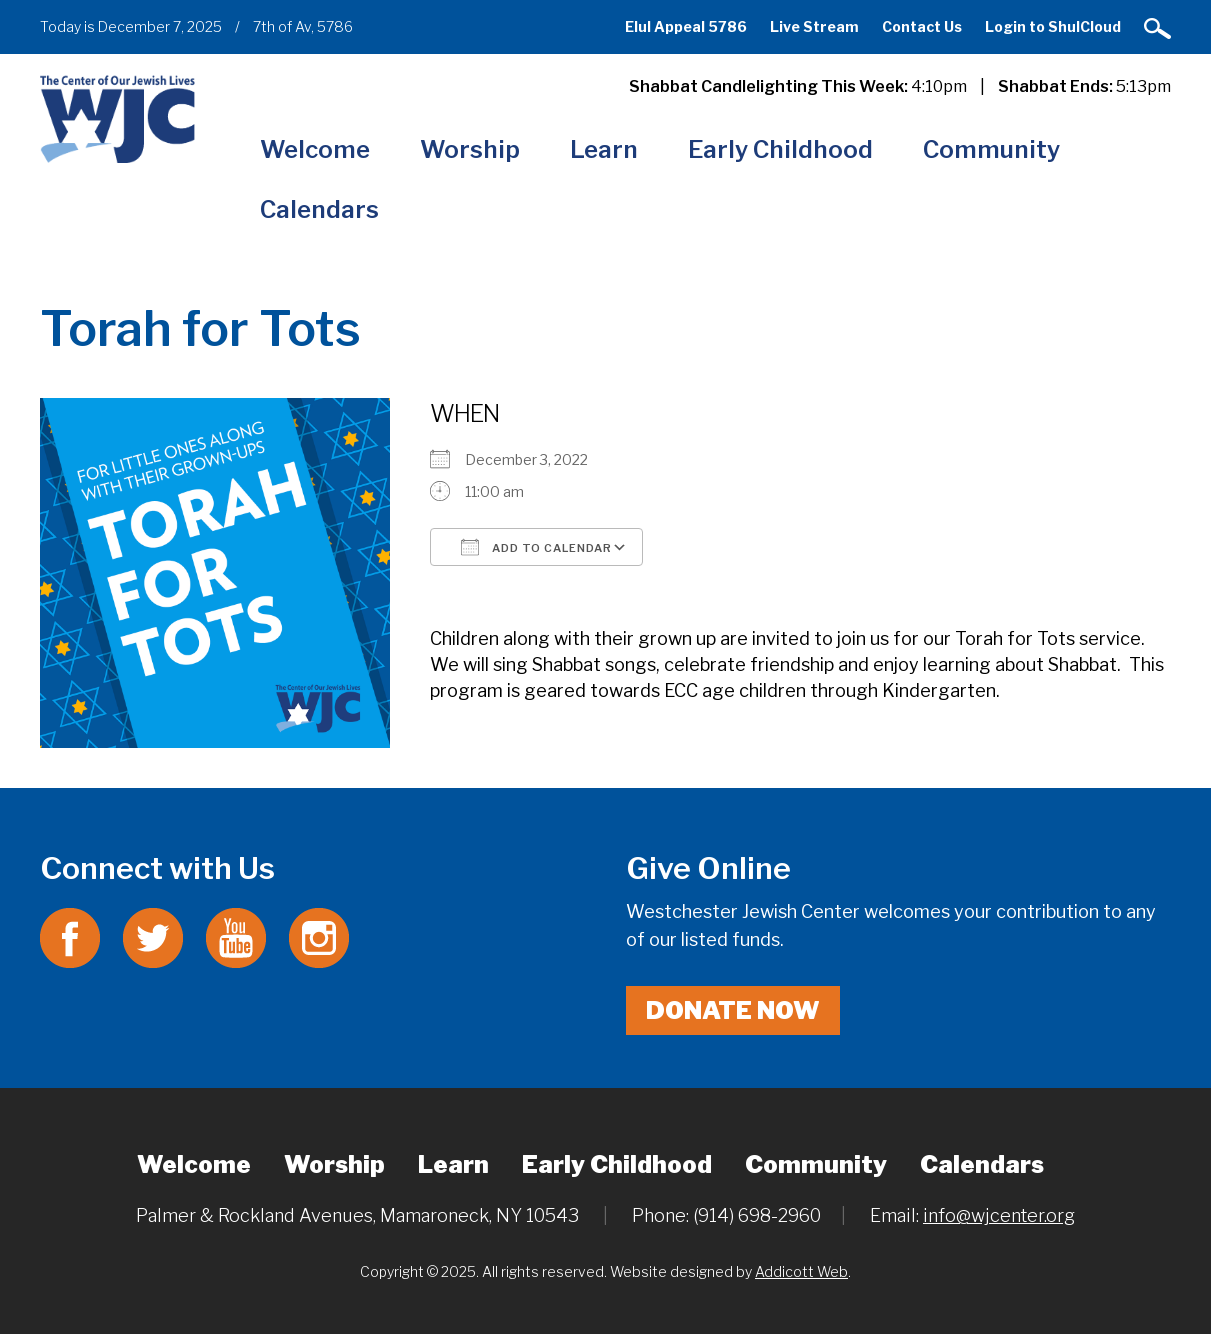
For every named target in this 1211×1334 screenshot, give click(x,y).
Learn (604, 149)
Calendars (319, 209)
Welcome (315, 149)
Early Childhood (780, 149)
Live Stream (814, 26)
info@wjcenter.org (999, 1215)
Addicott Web (801, 1271)
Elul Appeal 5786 (686, 26)
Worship (470, 149)
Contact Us (922, 26)
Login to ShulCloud (1053, 26)
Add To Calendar (536, 547)
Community (991, 149)
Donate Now (733, 1010)
